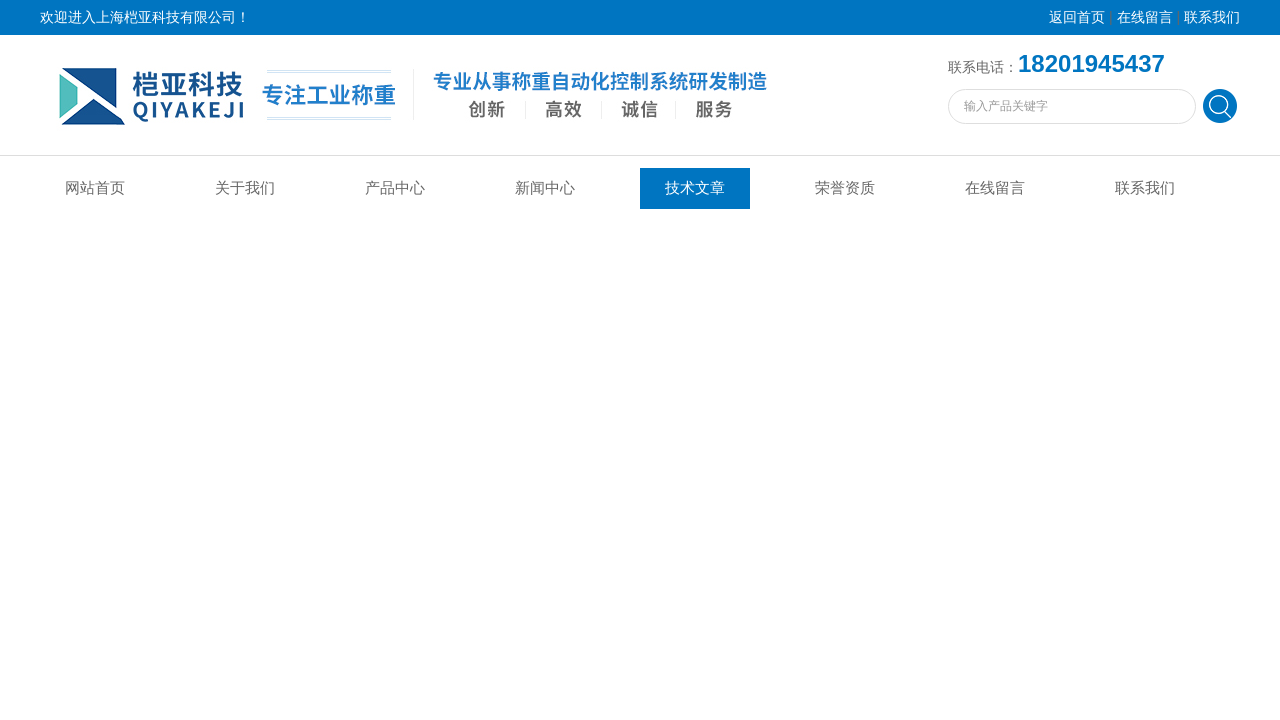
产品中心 (395, 188)
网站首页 (95, 188)
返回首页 (1077, 17)
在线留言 (1145, 17)
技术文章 (695, 188)
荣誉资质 (845, 188)
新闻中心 (545, 188)
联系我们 (1212, 17)
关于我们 (245, 188)
